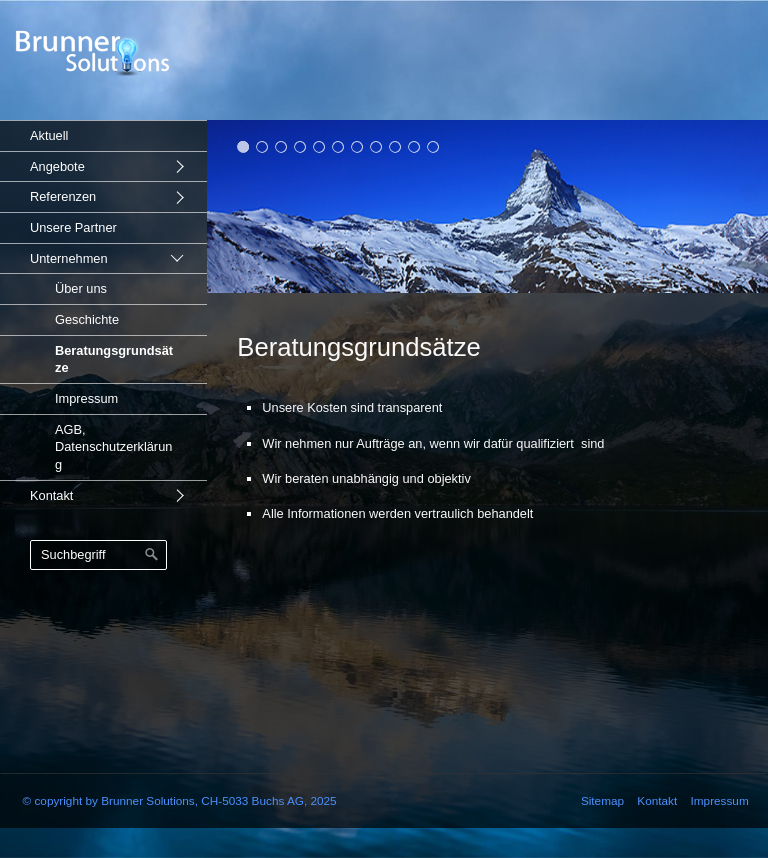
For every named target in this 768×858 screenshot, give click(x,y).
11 (433, 146)
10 (414, 146)
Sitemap (602, 800)
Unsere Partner (73, 227)
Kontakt (51, 495)
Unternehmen (69, 258)
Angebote (57, 166)
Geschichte (87, 319)
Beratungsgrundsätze (114, 359)
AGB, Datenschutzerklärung (113, 447)
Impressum (86, 398)
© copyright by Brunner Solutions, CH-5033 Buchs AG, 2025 (180, 800)
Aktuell (49, 135)
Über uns (81, 288)
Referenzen (63, 196)
